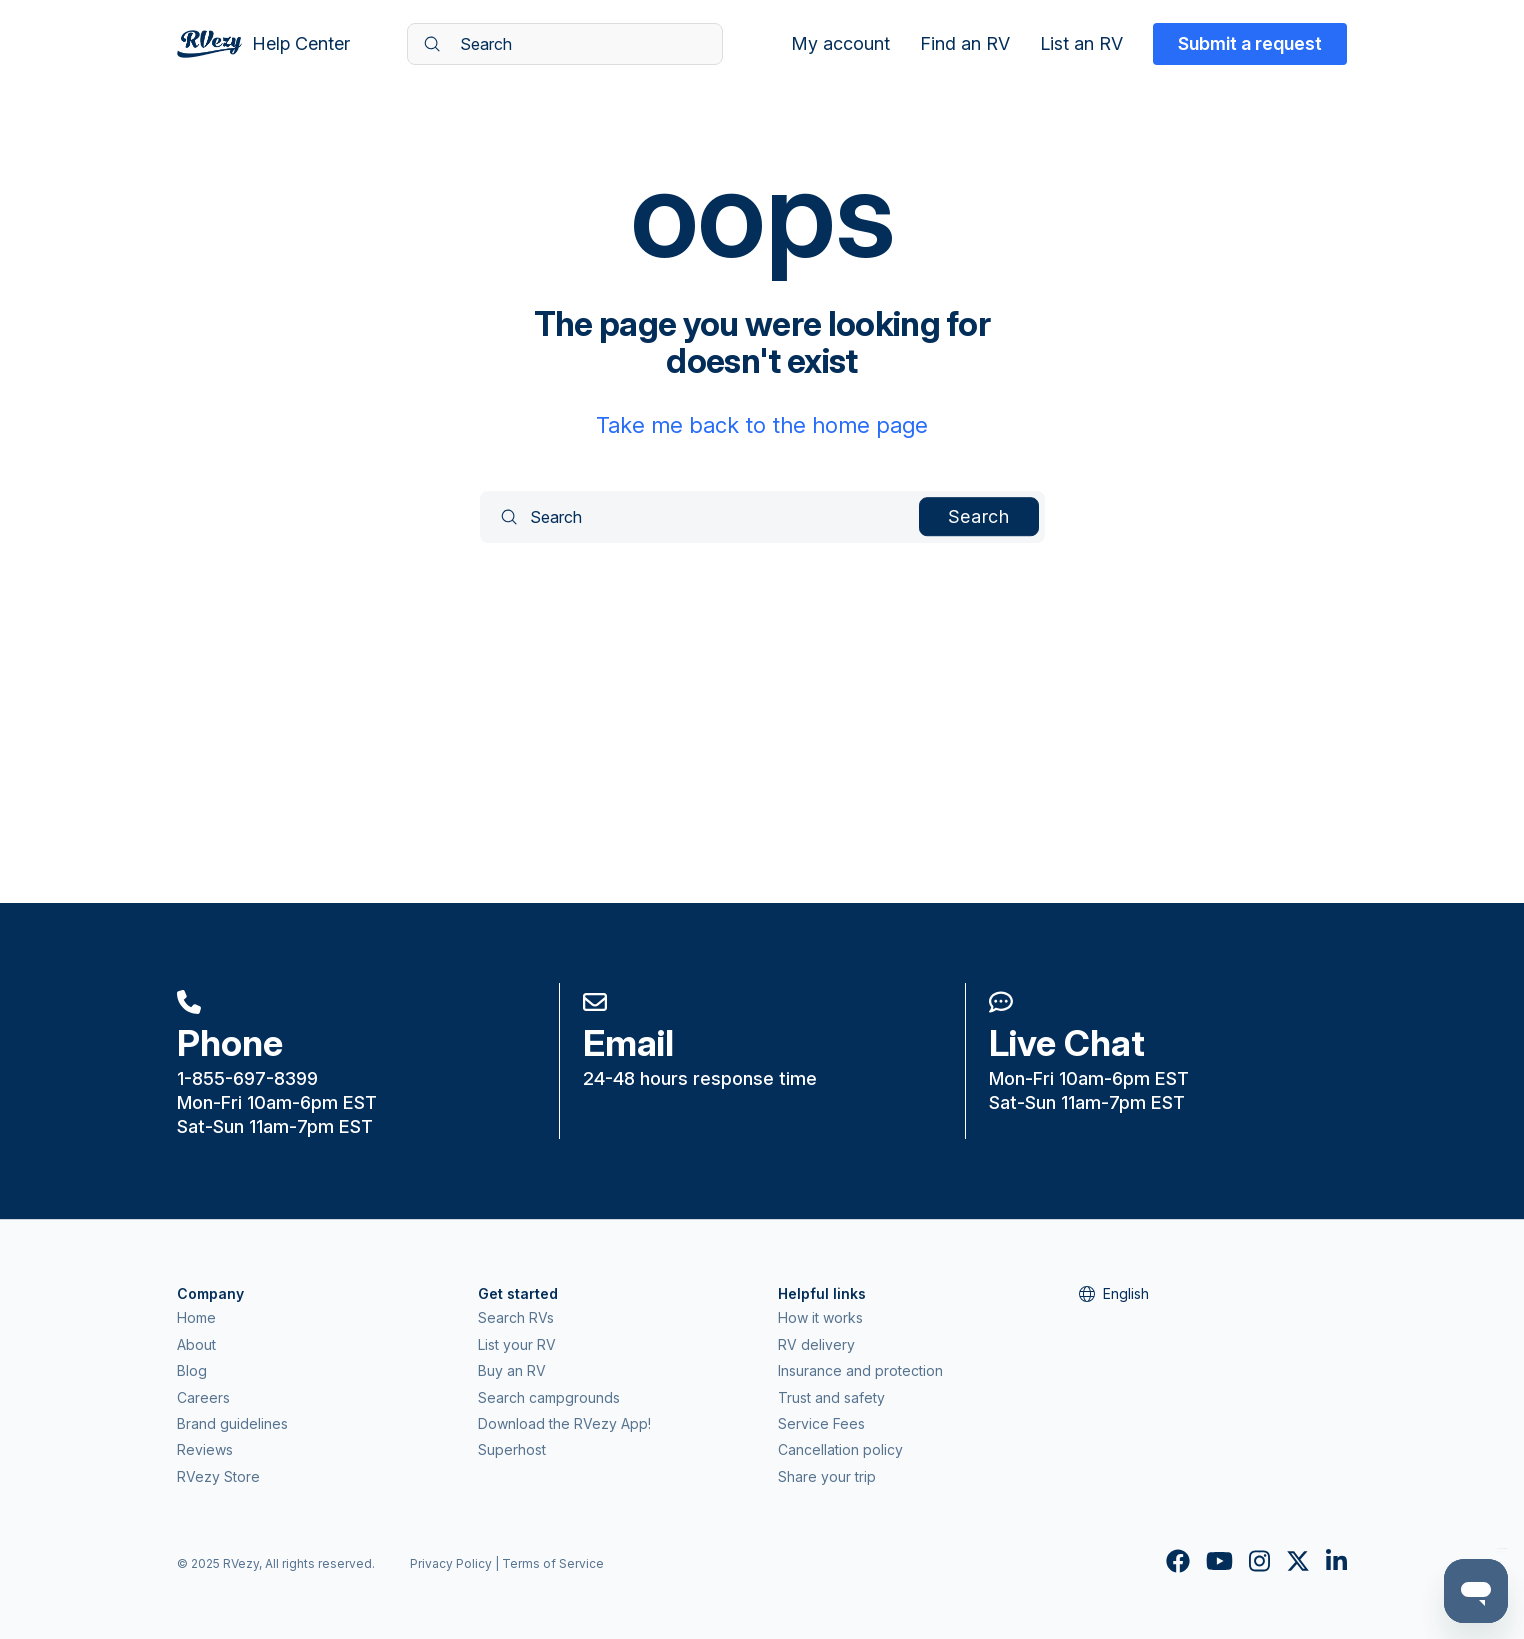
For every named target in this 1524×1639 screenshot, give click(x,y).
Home (196, 1317)
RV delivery (816, 1344)
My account (840, 44)
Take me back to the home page (762, 425)
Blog (192, 1370)
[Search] (565, 44)
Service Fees (821, 1423)
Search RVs (516, 1317)
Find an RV (965, 44)
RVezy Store (218, 1476)
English (1114, 1293)
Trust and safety (831, 1397)
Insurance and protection (860, 1370)
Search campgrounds (549, 1397)
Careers (203, 1397)
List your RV (517, 1344)
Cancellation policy (840, 1449)
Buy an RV (512, 1370)
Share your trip (827, 1476)
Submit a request (1250, 43)
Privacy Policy (451, 1563)
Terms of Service (553, 1563)
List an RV (1081, 44)
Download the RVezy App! (564, 1423)
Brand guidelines (232, 1423)
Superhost (512, 1449)
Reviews (205, 1449)
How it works (820, 1317)
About (196, 1344)
